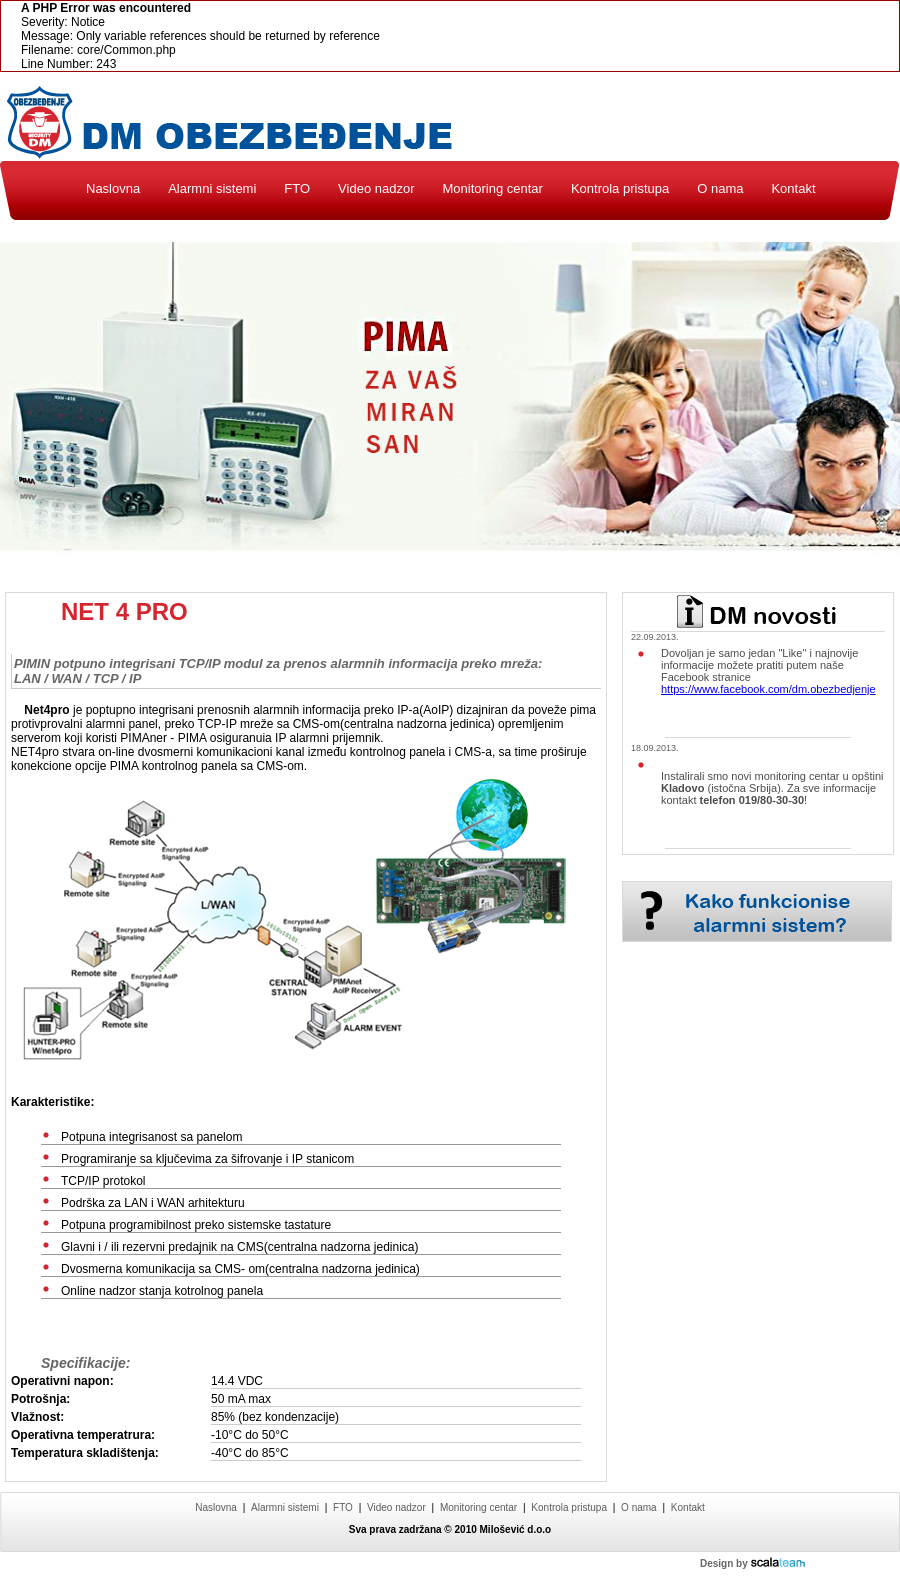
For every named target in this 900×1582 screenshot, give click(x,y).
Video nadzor (376, 188)
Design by (752, 1563)
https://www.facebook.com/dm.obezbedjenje (768, 689)
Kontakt (793, 188)
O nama (720, 188)
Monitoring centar (492, 188)
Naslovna (113, 188)
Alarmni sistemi (212, 188)
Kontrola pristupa (620, 188)
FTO (297, 188)
